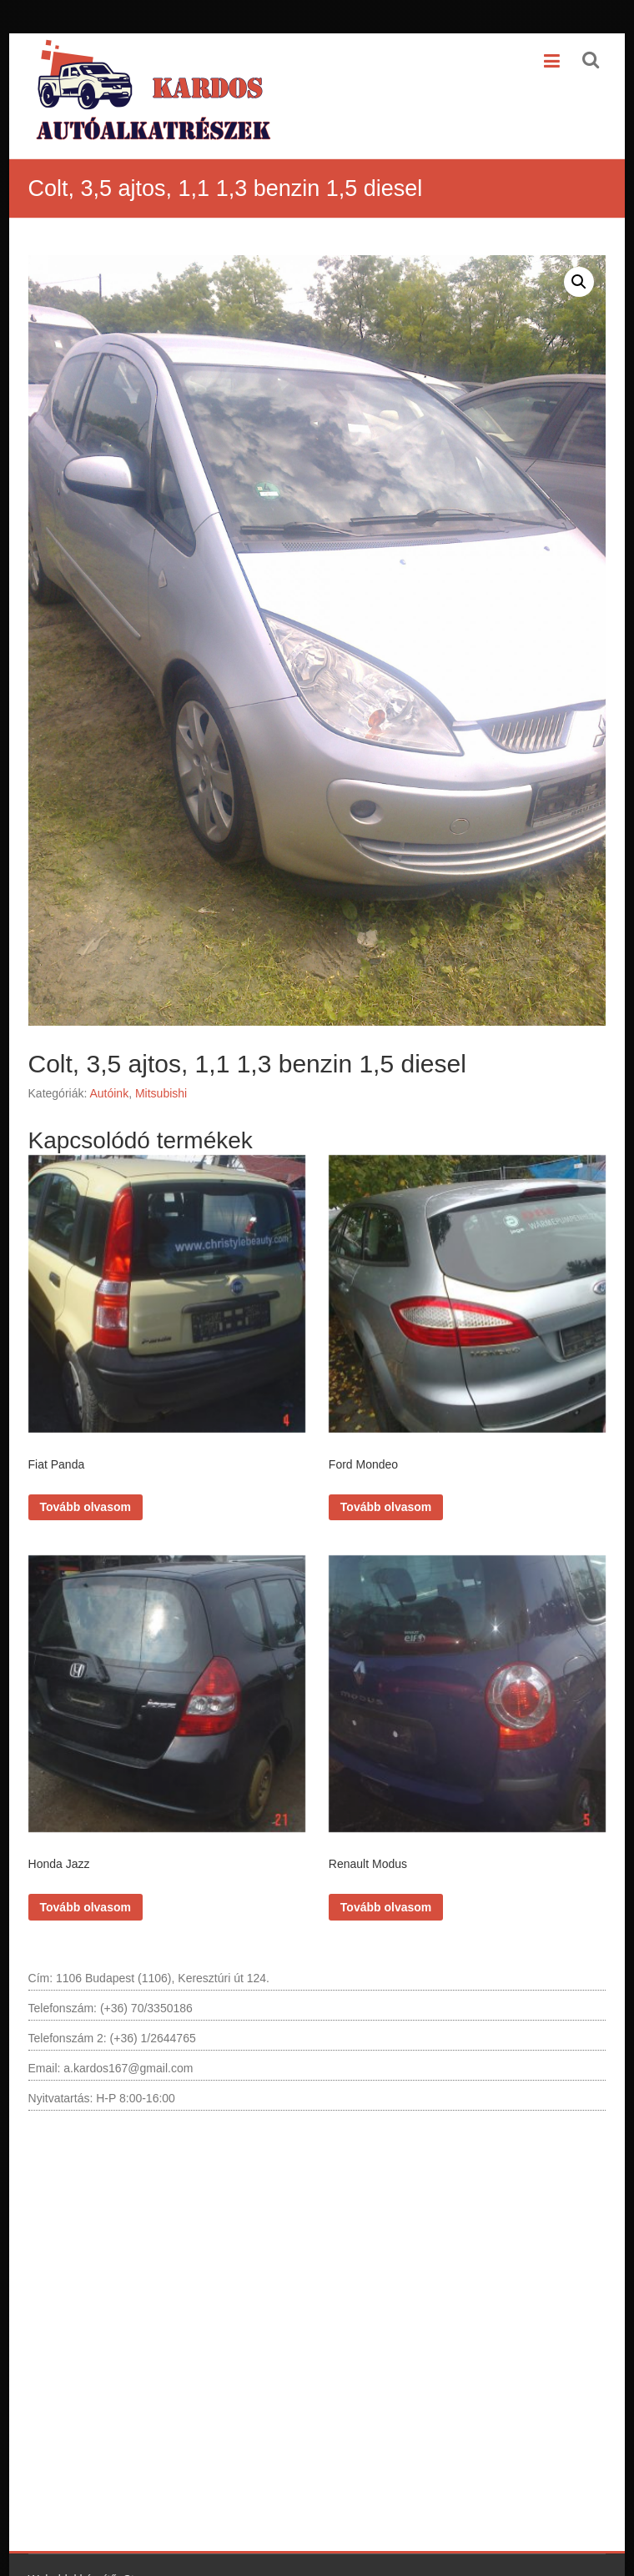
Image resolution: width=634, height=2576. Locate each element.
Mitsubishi (161, 1093)
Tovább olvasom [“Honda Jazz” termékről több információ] (85, 1890)
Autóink (108, 1093)
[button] (579, 282)
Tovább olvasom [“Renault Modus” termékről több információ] (385, 1890)
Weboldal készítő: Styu (87, 2562)
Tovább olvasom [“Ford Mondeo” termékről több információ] (385, 1498)
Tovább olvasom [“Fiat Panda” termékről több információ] (85, 1498)
